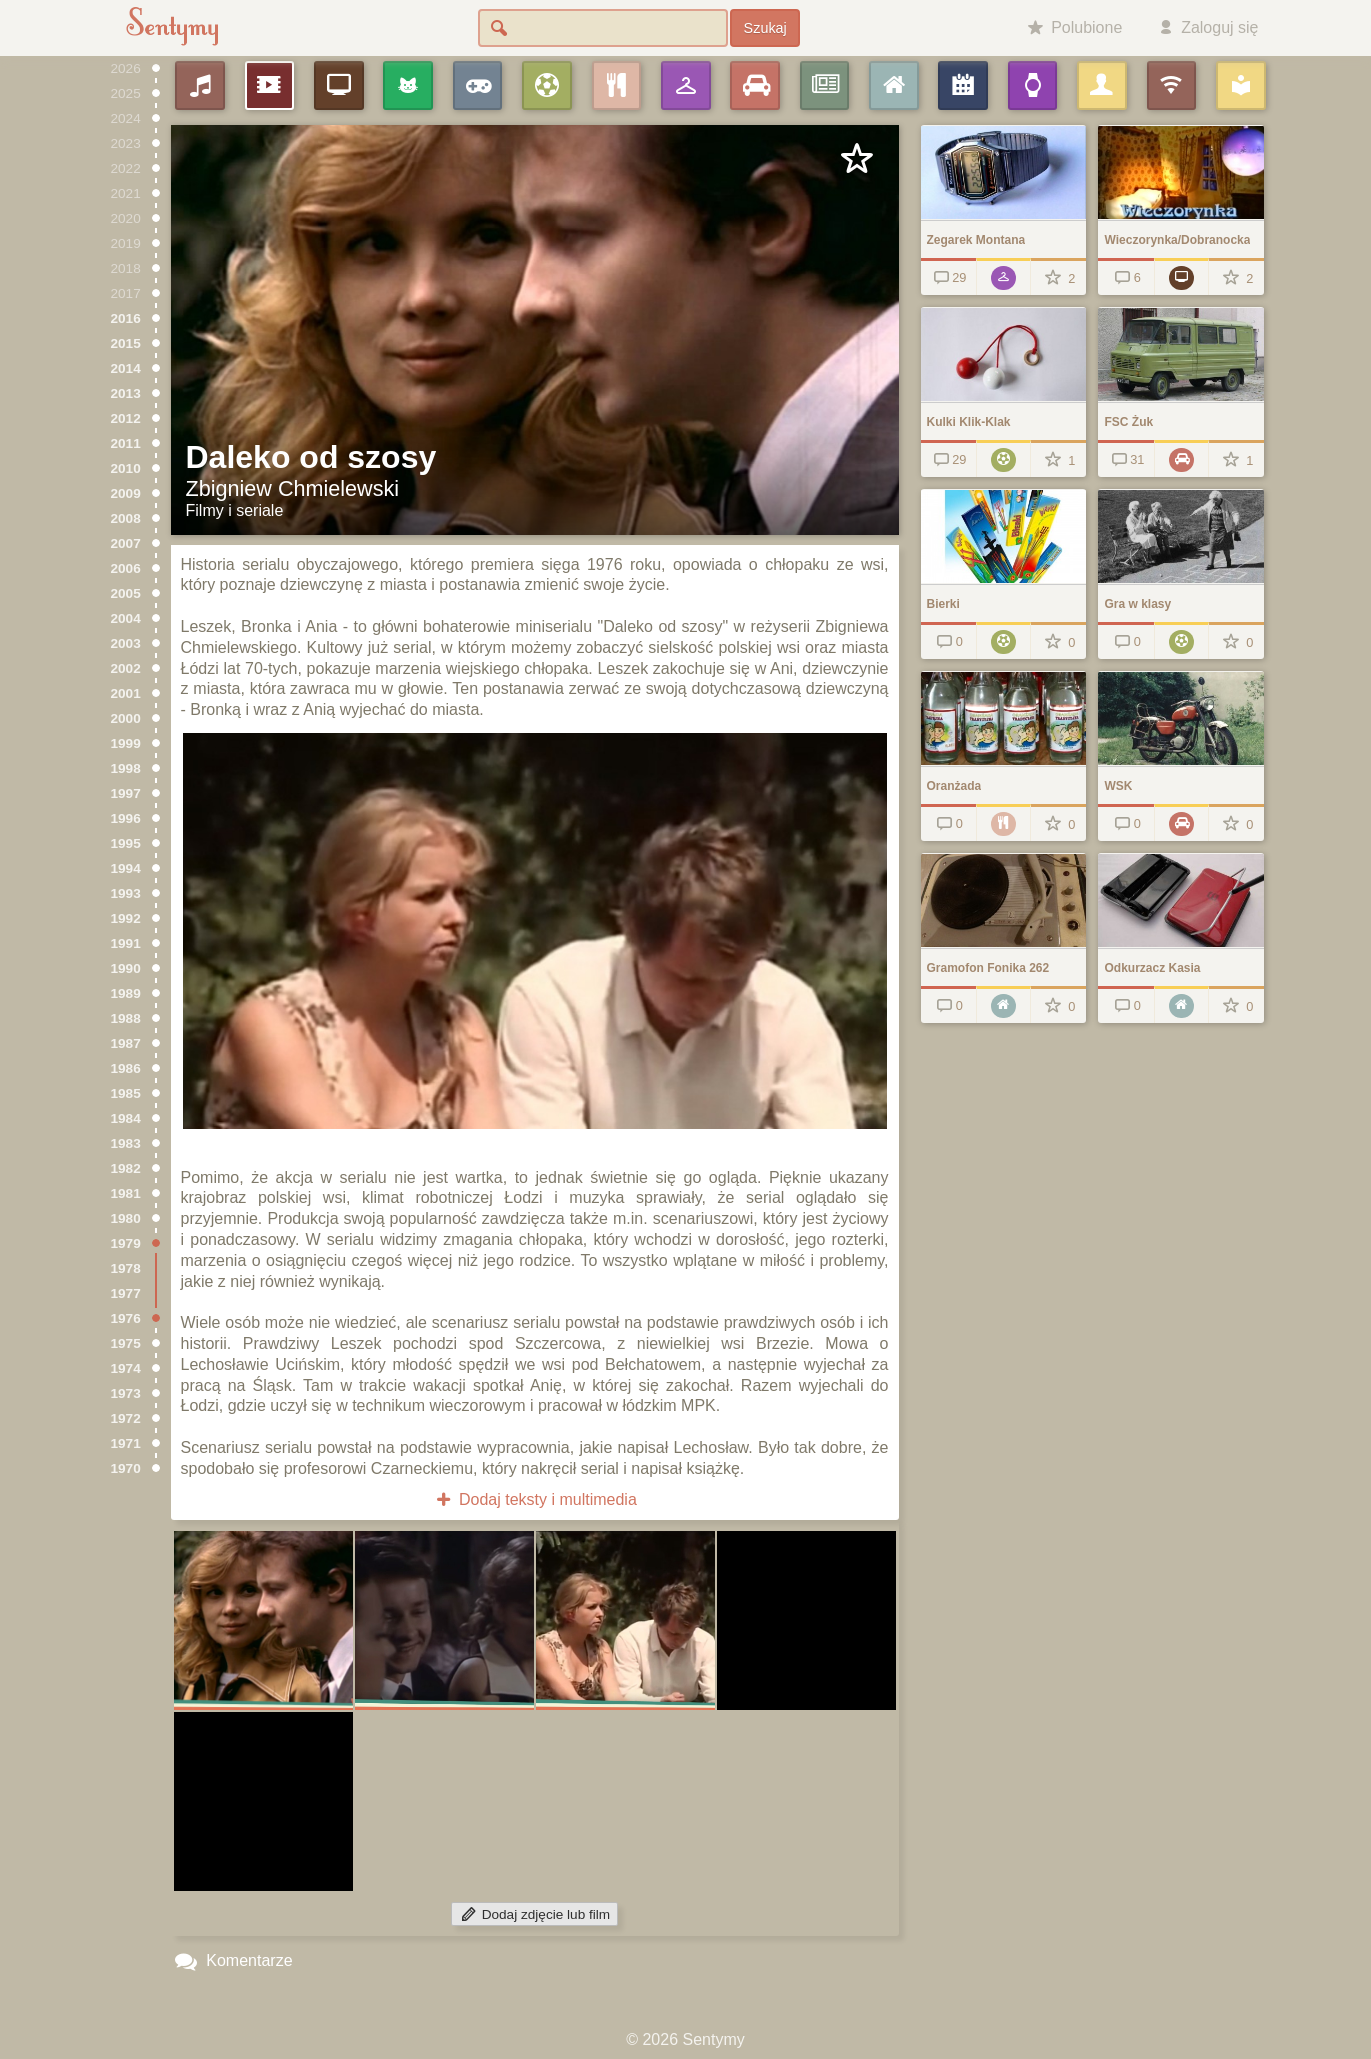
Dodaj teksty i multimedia (534, 1499)
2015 (126, 343)
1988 (126, 1018)
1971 (126, 1443)
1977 (126, 1293)
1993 (126, 893)
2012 (126, 418)
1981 (126, 1193)
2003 (126, 643)
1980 (126, 1218)
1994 (126, 868)
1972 (126, 1418)
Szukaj (765, 28)
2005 (126, 593)
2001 (126, 693)
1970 (126, 1468)
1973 (126, 1393)
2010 (126, 468)
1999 (126, 743)
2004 (126, 618)
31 (1126, 459)
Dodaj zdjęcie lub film (534, 1914)
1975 (126, 1343)
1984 (126, 1118)
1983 (126, 1143)
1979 (126, 1243)
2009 (126, 493)
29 (948, 277)
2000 (126, 718)
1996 (126, 818)
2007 (126, 543)
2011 (126, 443)
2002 (126, 668)
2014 (126, 368)
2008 (126, 518)
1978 (126, 1268)
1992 (126, 918)
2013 (126, 393)
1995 (126, 843)
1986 (126, 1068)
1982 (126, 1168)
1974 (126, 1368)
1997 (126, 793)
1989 (126, 993)
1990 (126, 968)
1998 (126, 768)
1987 (126, 1043)
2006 (126, 568)
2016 (126, 318)
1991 (126, 943)
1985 (126, 1093)
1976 (126, 1318)
